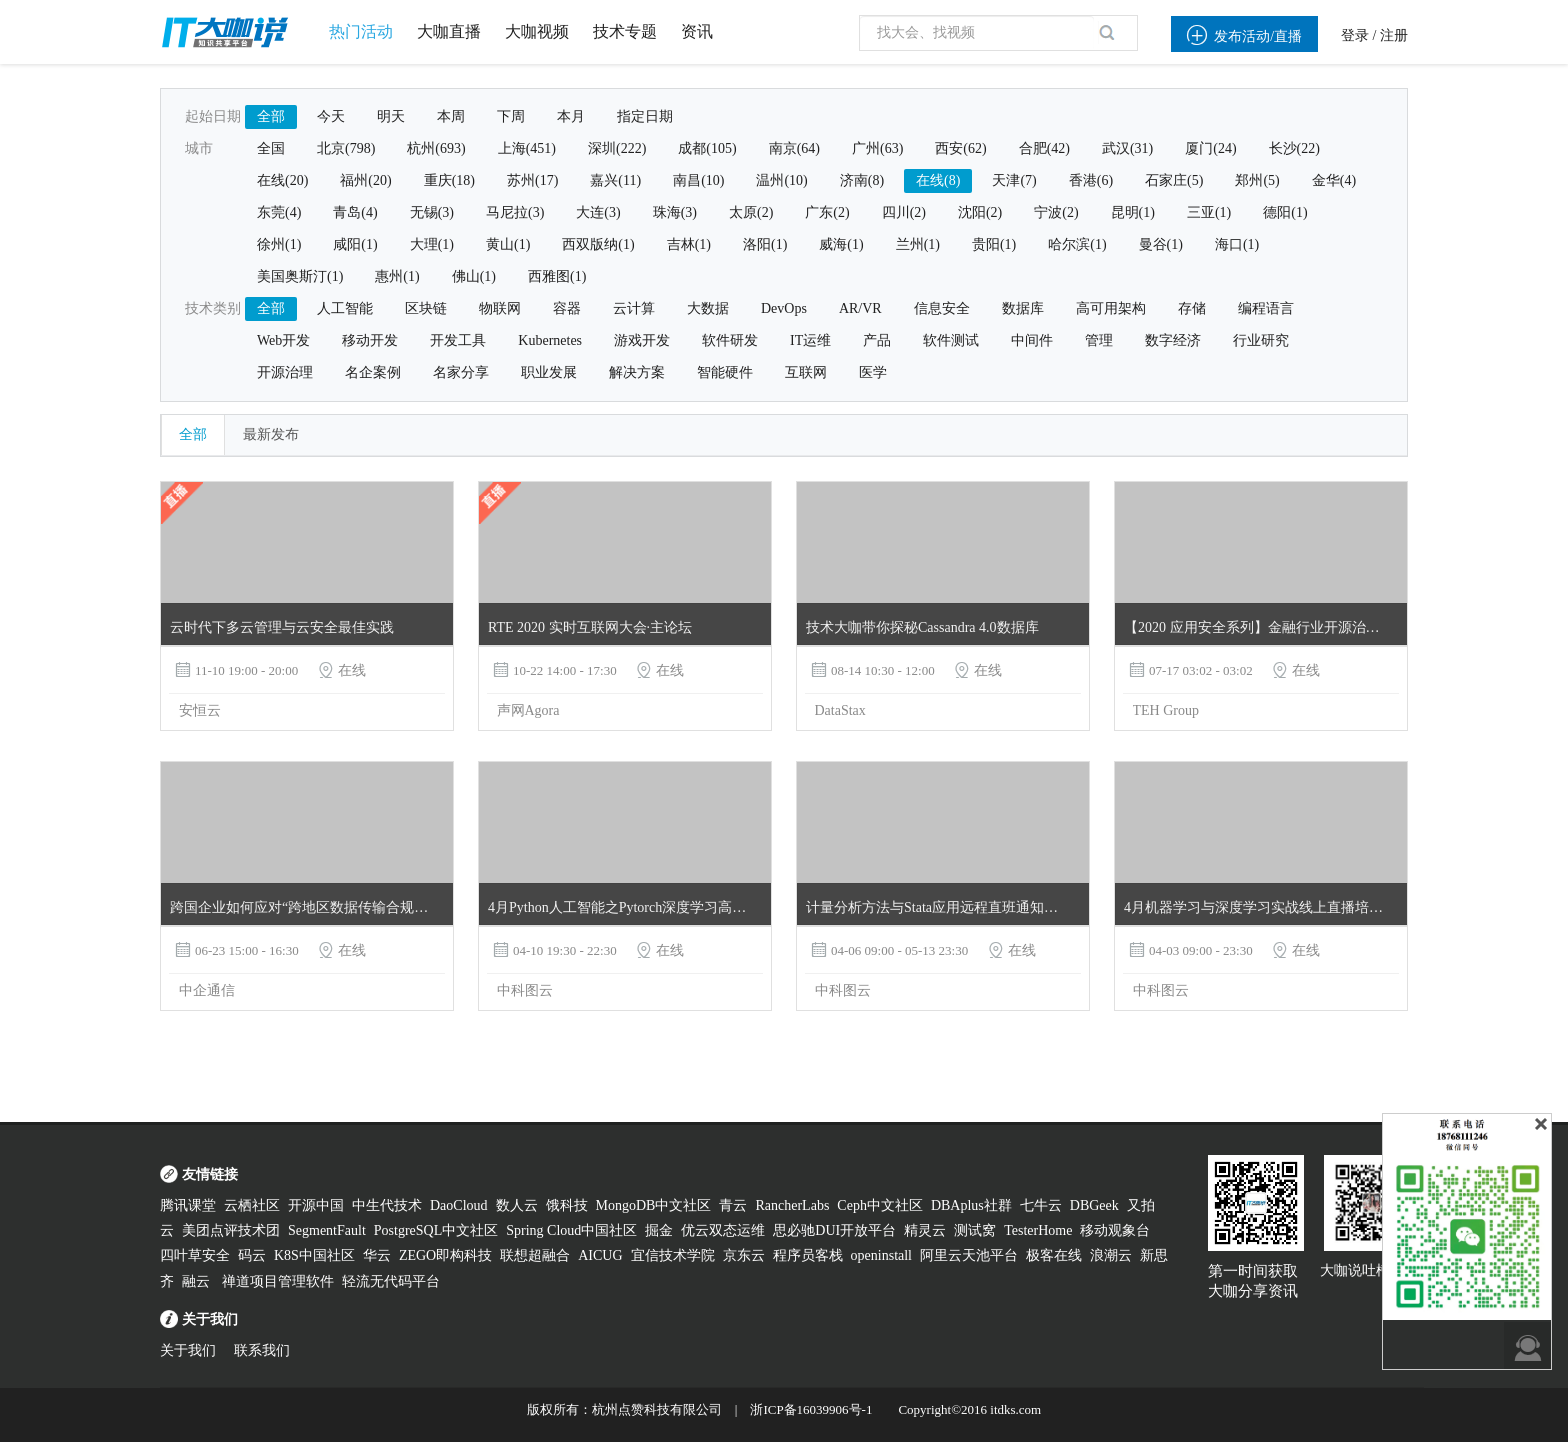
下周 (511, 116)
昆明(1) (1133, 212)
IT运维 (810, 340)
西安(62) (960, 148)
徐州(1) (279, 244)
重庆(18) (449, 180)
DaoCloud (459, 1205)
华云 (377, 1255)
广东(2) (827, 212)
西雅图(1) (557, 276)
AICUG (600, 1255)
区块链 (426, 308)
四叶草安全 (195, 1255)
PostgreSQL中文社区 (436, 1230)
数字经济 (1173, 340)
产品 (877, 340)
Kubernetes (550, 340)
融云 (198, 1281)
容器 (567, 308)
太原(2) (751, 212)
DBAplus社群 (971, 1205)
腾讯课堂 (188, 1205)
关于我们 (188, 1350)
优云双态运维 (723, 1230)
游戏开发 (642, 340)
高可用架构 (1111, 308)
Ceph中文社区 (880, 1205)
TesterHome (1038, 1230)
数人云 (517, 1205)
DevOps (784, 308)
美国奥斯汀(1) (300, 276)
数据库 (1023, 308)
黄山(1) (508, 244)
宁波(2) (1056, 212)
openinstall (881, 1255)
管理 (1099, 340)
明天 (391, 116)
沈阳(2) (980, 212)
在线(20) (282, 180)
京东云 (744, 1255)
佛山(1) (474, 276)
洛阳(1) (765, 244)
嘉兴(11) (615, 180)
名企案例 (373, 372)
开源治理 (285, 372)
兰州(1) (918, 244)
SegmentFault (327, 1230)
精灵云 (925, 1230)
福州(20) (365, 180)
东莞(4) (279, 212)
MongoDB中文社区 (654, 1205)
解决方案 (637, 372)
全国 (271, 148)
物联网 (500, 308)
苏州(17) (532, 180)
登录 (1355, 35)
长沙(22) (1294, 148)
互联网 (806, 372)
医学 (873, 372)
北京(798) (346, 148)
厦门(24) (1210, 148)
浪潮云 (1111, 1255)
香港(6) (1091, 180)
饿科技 (567, 1205)
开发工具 (458, 340)
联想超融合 (535, 1255)
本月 (571, 116)
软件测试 (951, 340)
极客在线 (1054, 1255)
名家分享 (461, 372)
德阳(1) (1285, 212)
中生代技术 (387, 1205)
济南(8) (862, 180)
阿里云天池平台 (969, 1255)
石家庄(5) (1174, 180)
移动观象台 (1115, 1230)
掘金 (659, 1230)
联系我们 (262, 1350)
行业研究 (1261, 340)
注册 (1394, 35)
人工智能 (345, 308)
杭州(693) (436, 148)
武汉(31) (1127, 148)
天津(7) (1014, 180)
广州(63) (877, 148)
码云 (252, 1255)
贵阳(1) (994, 244)
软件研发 (730, 340)
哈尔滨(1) (1077, 244)
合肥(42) (1044, 148)
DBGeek (1094, 1205)
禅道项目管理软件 (278, 1281)
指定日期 (645, 116)
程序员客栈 (808, 1255)
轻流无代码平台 (391, 1281)
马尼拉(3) (515, 212)
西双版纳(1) (598, 244)
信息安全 (942, 308)
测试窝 (975, 1230)
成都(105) (707, 148)
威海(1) (841, 244)
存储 (1192, 308)
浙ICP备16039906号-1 (811, 1409)
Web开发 (283, 340)
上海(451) (527, 148)
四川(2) (904, 212)
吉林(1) (689, 244)
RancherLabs (792, 1205)
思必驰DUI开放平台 (834, 1230)
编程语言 (1266, 308)
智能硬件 (725, 372)
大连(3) (598, 212)
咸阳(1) (355, 244)
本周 (451, 116)
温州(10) (781, 180)
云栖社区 (252, 1205)
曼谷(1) (1161, 244)
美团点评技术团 (231, 1230)
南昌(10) (698, 180)
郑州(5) (1257, 180)
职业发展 (549, 372)
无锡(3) (432, 212)
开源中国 (316, 1205)
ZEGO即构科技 (445, 1255)
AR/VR (860, 308)
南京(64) (794, 148)
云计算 (634, 308)
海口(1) (1237, 244)
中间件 (1032, 340)
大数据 (708, 308)
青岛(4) (355, 212)
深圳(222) (617, 148)
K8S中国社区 (314, 1255)
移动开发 (370, 340)
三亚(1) (1209, 212)
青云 (733, 1205)
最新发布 (271, 434)
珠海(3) (675, 212)
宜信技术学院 (673, 1255)
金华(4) (1334, 180)
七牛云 (1041, 1205)
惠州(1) (397, 276)
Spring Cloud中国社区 (571, 1230)
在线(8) (938, 180)
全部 (271, 116)
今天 (331, 116)
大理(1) (432, 244)
